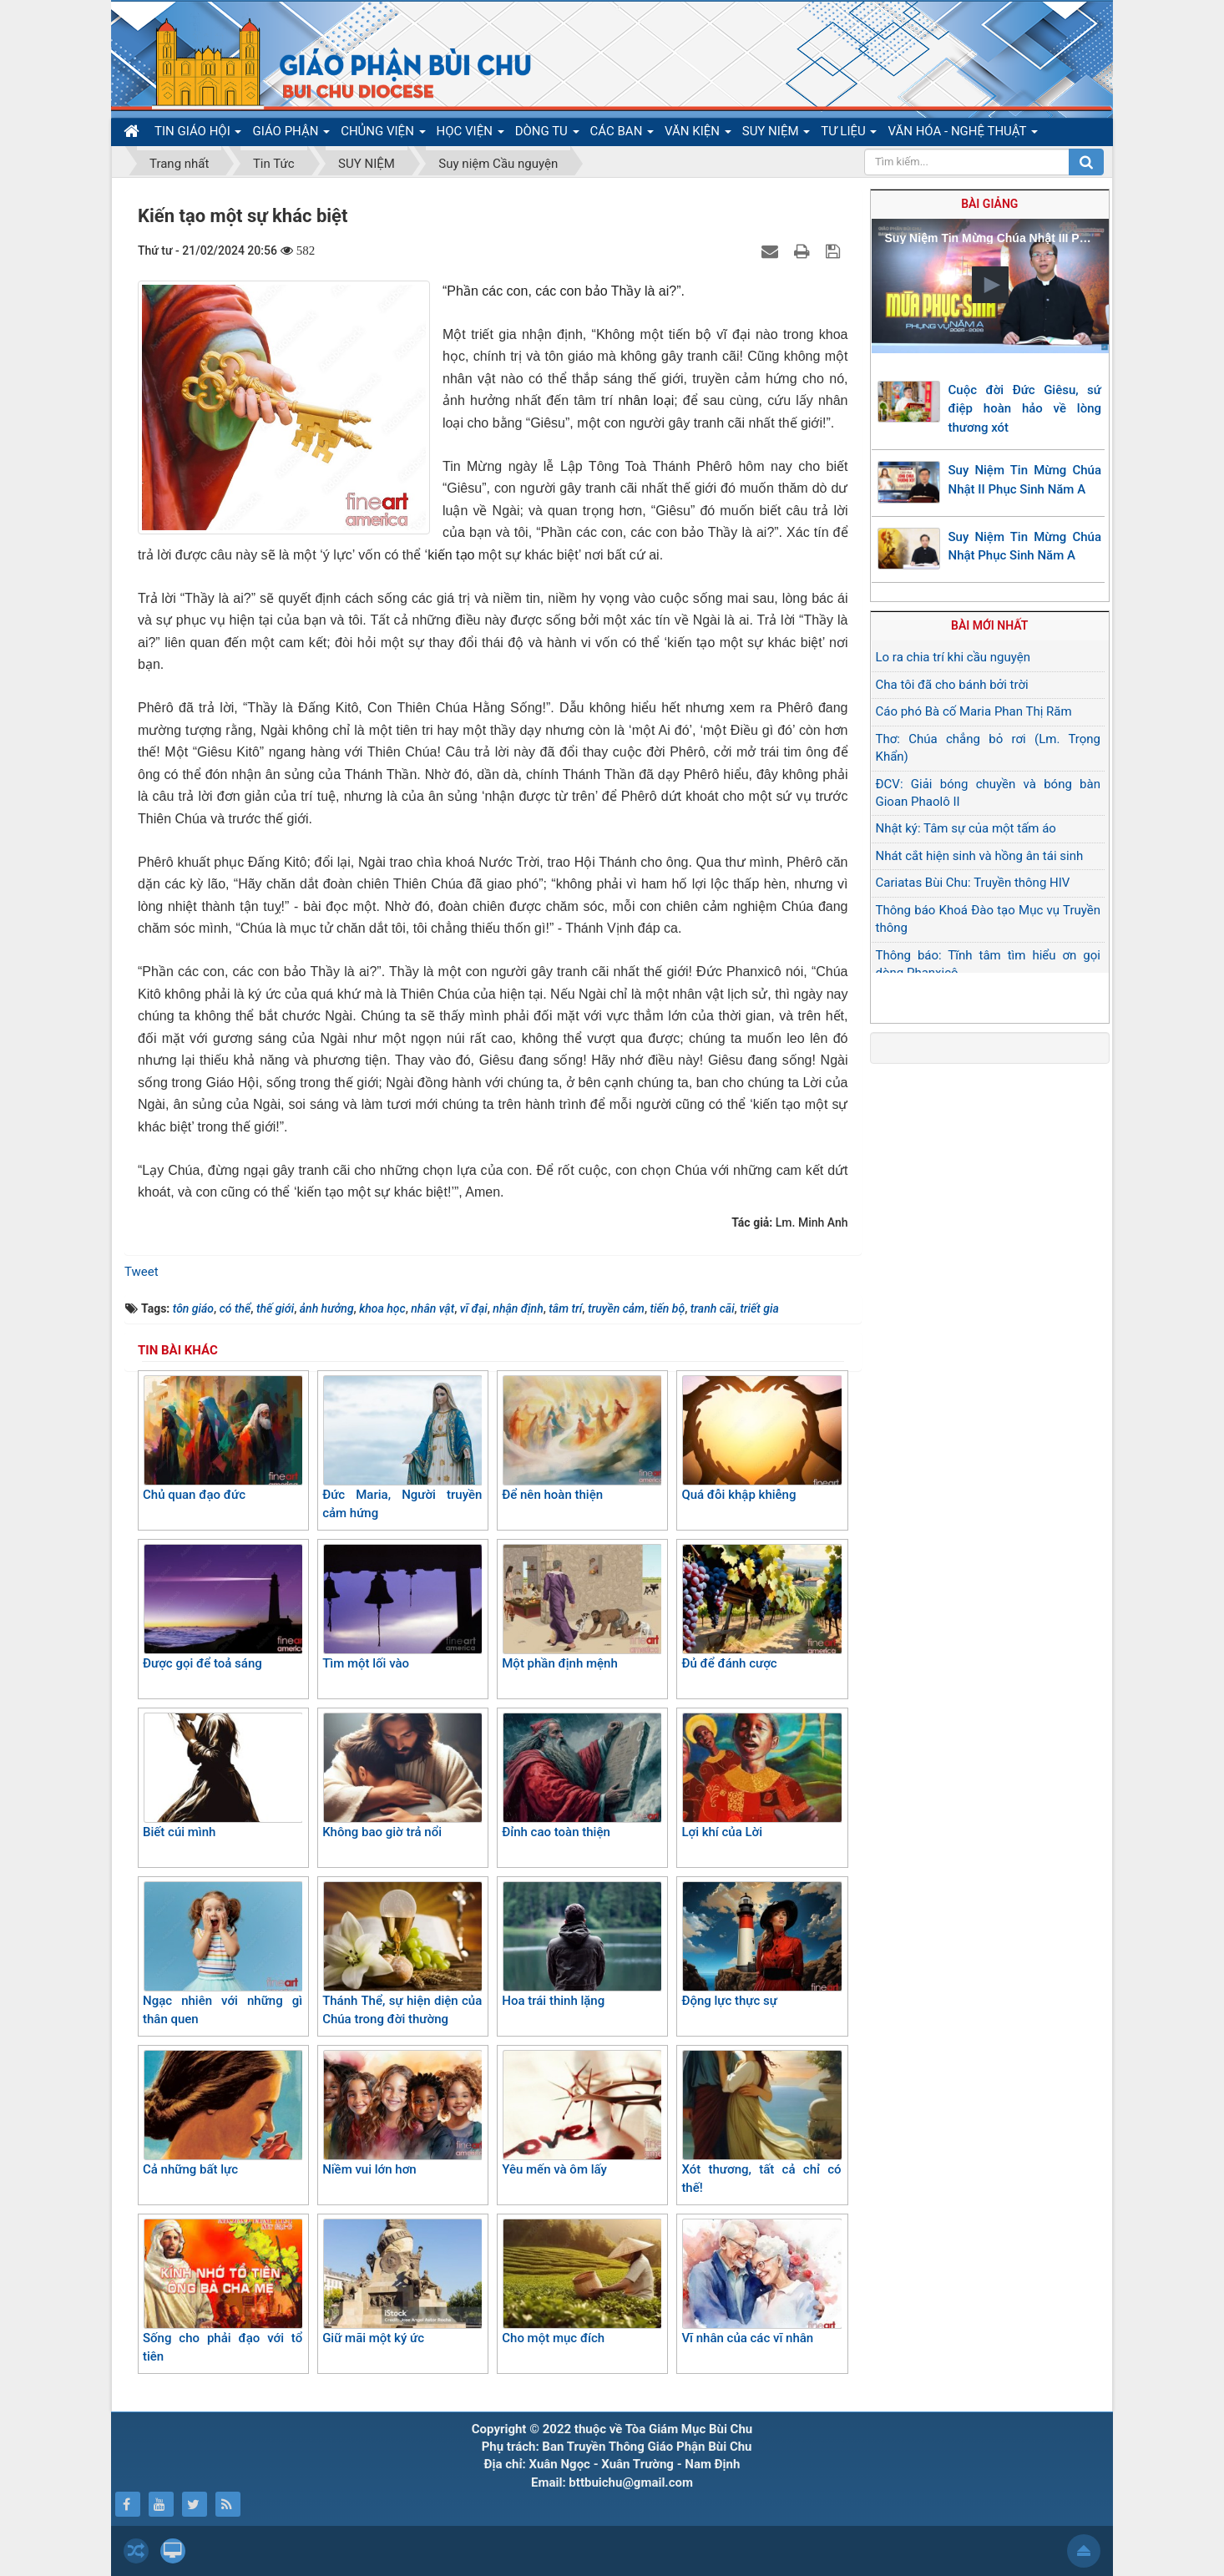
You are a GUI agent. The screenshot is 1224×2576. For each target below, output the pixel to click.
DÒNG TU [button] (547, 134)
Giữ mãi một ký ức (402, 2282)
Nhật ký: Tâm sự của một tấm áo (966, 828)
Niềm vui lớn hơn (402, 2113)
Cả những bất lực (222, 2113)
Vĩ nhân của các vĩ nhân (761, 2282)
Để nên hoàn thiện (581, 1438)
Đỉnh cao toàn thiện (581, 1776)
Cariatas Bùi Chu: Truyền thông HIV (973, 882)
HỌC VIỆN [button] (470, 134)
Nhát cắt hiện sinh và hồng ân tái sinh (980, 855)
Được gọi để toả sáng (222, 1607)
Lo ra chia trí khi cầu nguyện (953, 657)
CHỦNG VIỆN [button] (383, 134)
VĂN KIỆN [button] (698, 134)
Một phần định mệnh (581, 1607)
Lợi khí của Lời (761, 1776)
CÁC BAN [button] (622, 134)
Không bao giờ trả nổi (402, 1776)
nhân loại (646, 400)
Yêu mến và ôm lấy (581, 2113)
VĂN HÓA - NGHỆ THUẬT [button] (962, 134)
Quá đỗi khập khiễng (761, 1438)
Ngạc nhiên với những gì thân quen (222, 1954)
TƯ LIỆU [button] (849, 134)
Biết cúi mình (222, 1776)
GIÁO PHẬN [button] (291, 134)
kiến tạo (452, 555)
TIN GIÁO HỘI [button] (197, 134)
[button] (990, 284)
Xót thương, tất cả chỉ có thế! (761, 2123)
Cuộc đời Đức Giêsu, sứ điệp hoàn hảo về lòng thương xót (1025, 408)
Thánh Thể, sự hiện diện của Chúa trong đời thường (402, 1954)
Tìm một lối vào (402, 1607)
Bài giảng (989, 203)
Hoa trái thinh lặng (581, 1944)
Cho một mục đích (581, 2282)
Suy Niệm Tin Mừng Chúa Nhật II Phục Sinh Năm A (1025, 480)
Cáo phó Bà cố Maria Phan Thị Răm (974, 711)
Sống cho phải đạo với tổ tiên (222, 2292)
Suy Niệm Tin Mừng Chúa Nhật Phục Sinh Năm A (1025, 546)
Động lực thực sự (761, 1944)
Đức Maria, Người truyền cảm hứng (402, 1448)
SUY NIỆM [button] (776, 134)
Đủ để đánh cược (761, 1607)
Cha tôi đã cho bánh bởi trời (952, 684)
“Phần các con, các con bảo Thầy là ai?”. (564, 291)
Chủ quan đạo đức (222, 1438)
